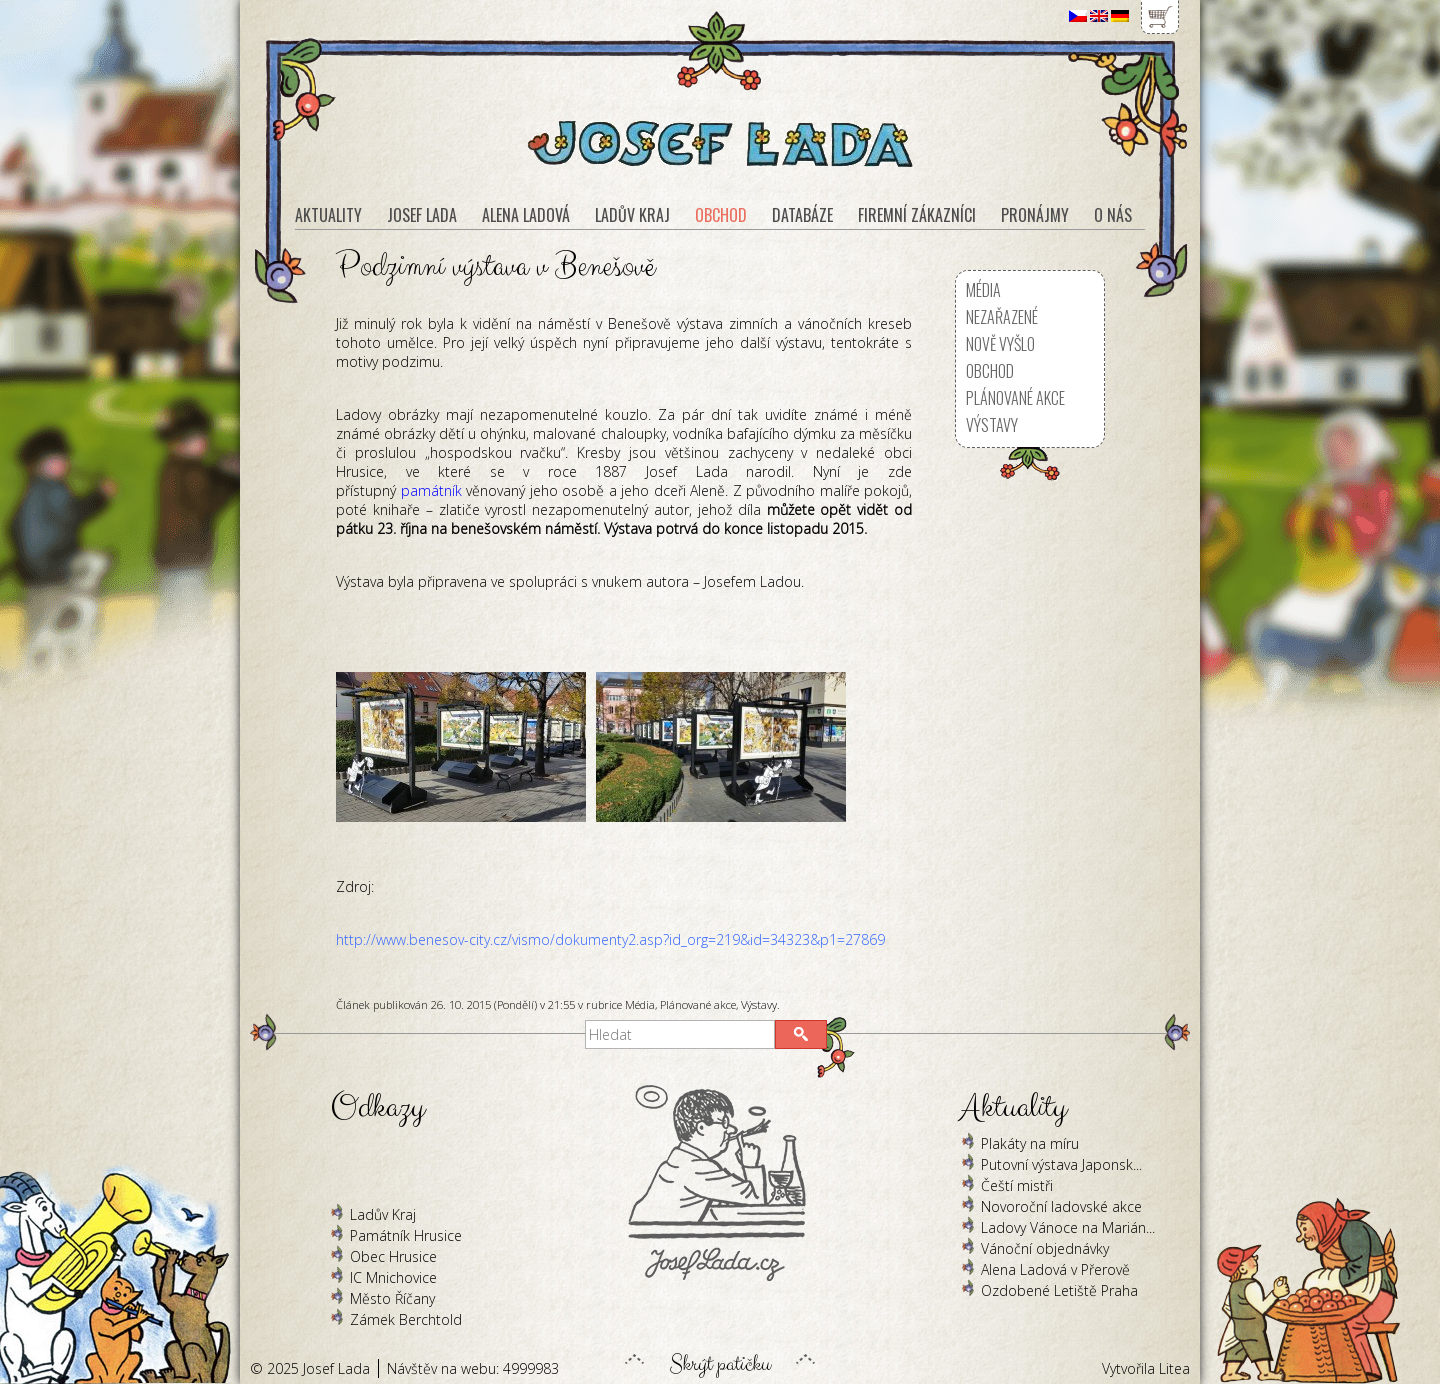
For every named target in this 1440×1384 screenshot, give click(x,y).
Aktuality (328, 215)
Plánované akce (698, 1004)
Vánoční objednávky (1045, 1248)
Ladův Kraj (383, 1214)
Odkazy (377, 1107)
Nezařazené (1002, 317)
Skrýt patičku (720, 1359)
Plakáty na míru (1030, 1143)
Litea (1174, 1368)
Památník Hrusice (406, 1235)
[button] (801, 1034)
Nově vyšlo (1000, 344)
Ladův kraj (632, 215)
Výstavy (759, 1004)
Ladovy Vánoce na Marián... (1068, 1227)
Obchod (990, 371)
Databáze (802, 215)
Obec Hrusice (393, 1256)
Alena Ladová (526, 215)
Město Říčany (392, 1298)
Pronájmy (1035, 215)
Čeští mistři (1017, 1185)
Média (640, 1004)
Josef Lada (422, 215)
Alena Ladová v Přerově (1055, 1269)
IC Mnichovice (393, 1277)
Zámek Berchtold (406, 1319)
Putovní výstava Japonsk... (1061, 1164)
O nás (1113, 215)
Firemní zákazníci (917, 215)
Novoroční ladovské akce (1061, 1206)
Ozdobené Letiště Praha (1059, 1290)
